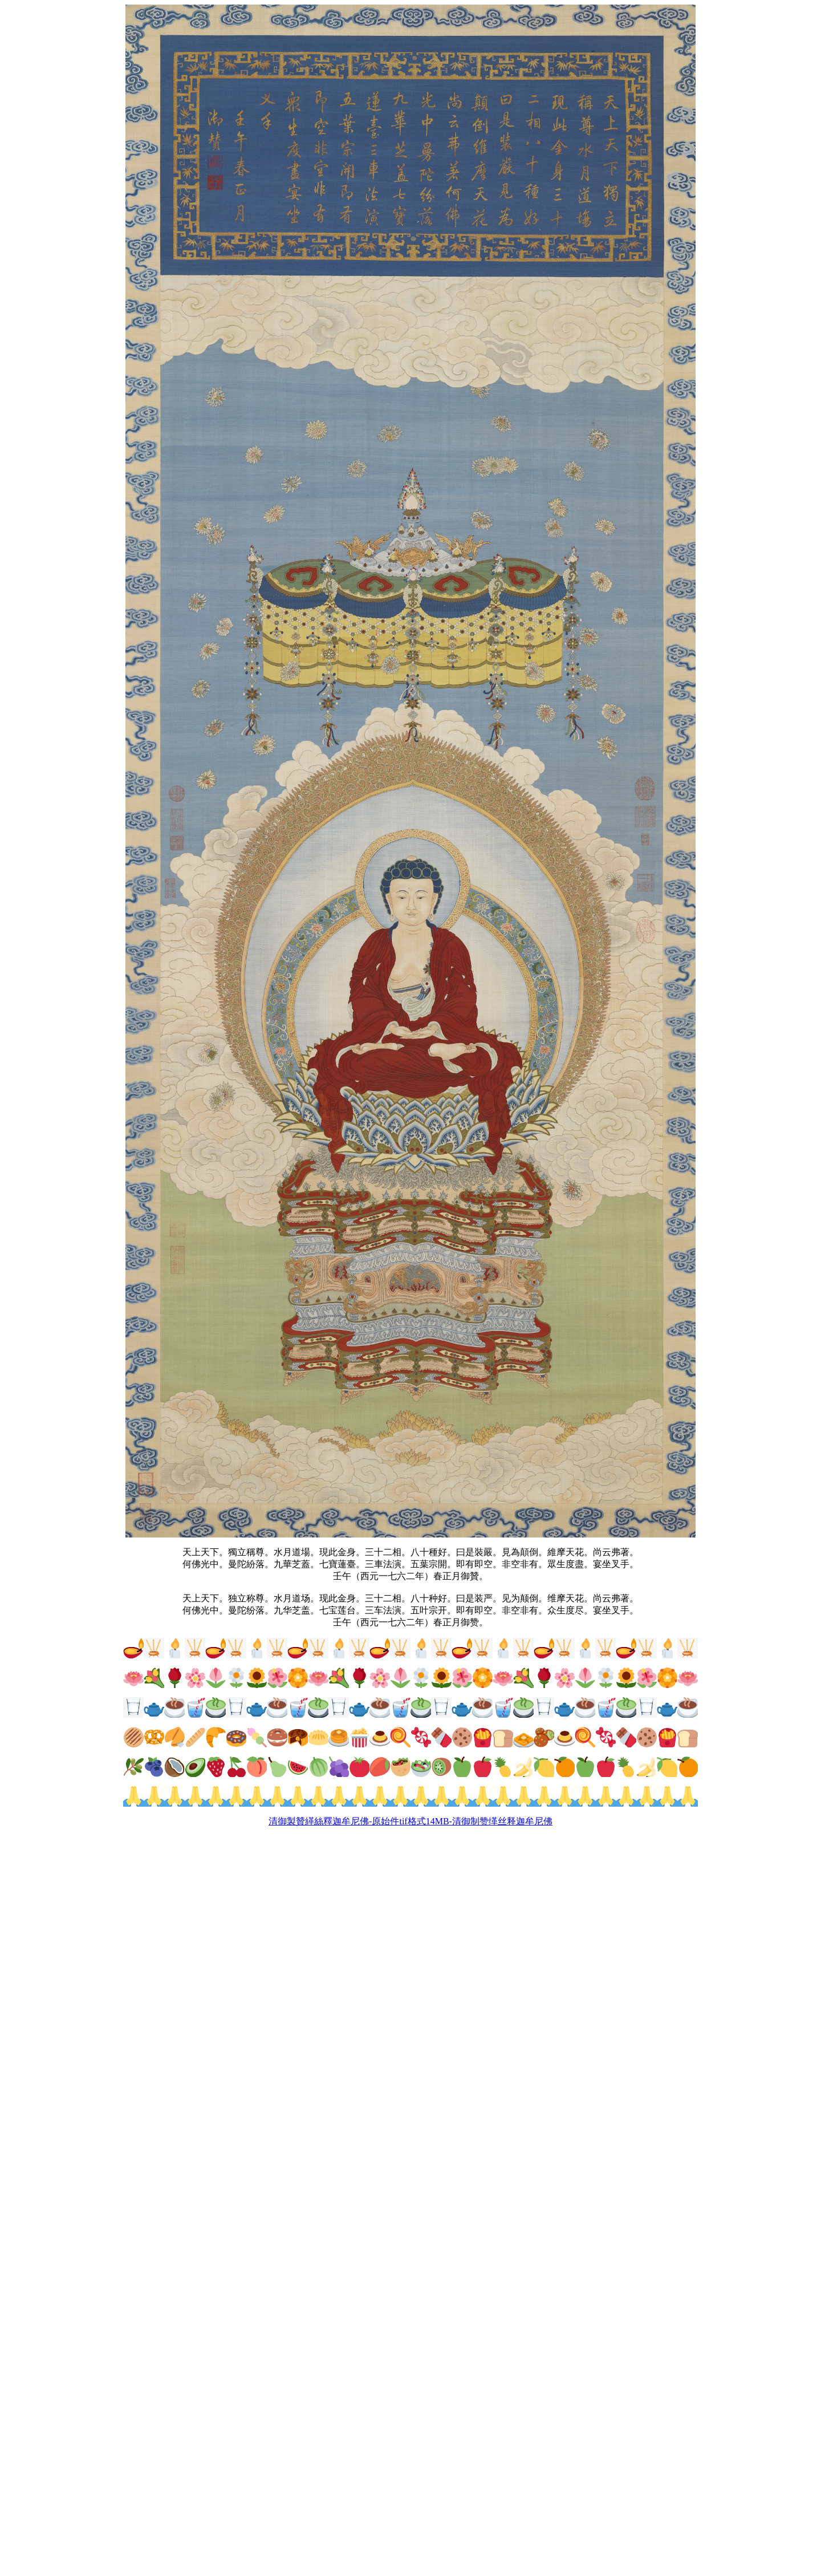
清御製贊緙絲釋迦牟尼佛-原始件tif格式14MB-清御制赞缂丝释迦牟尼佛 (410, 1821)
